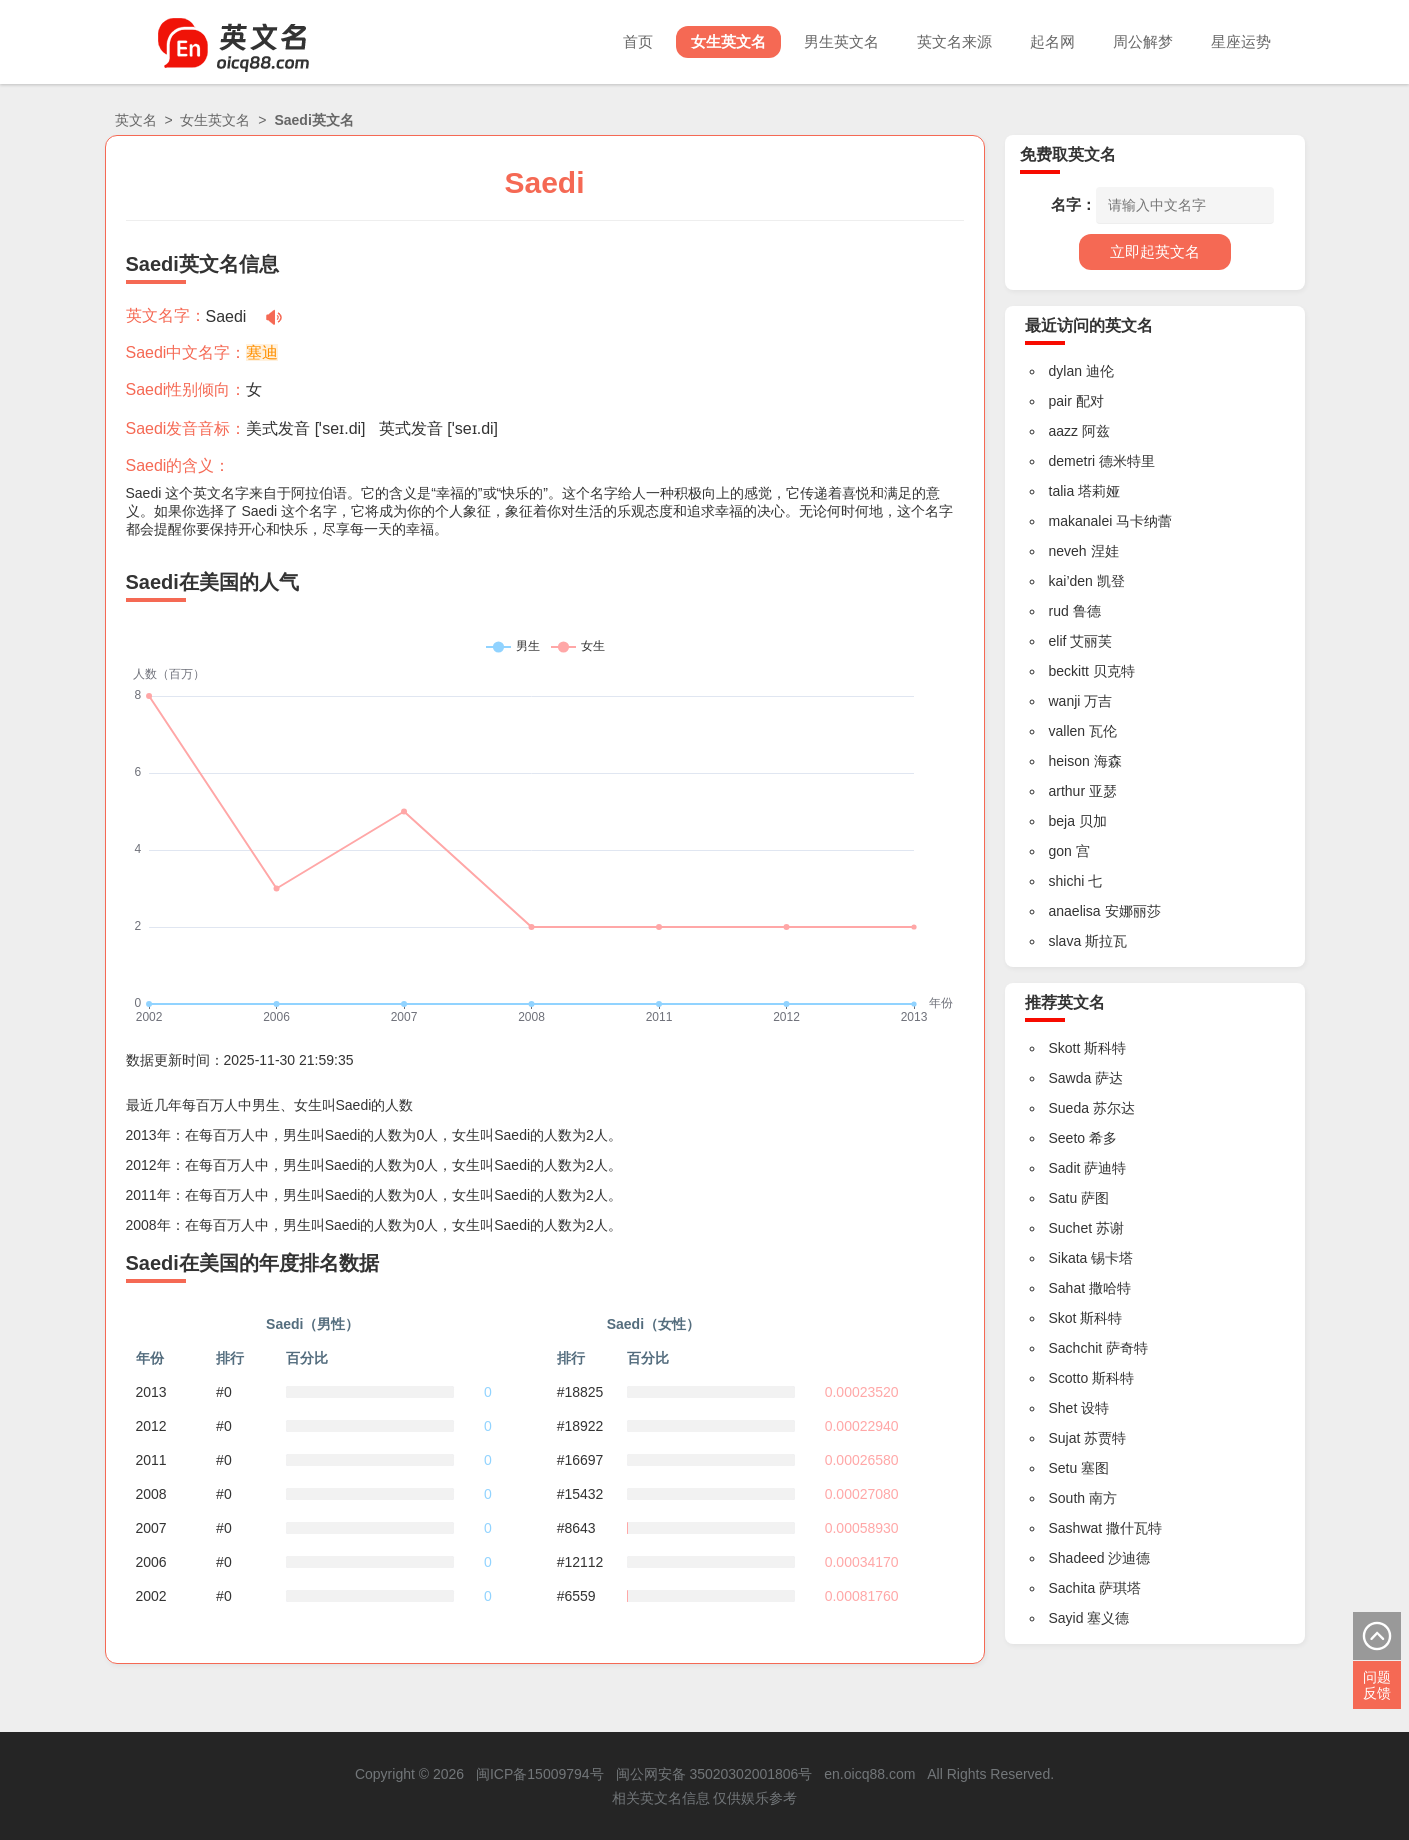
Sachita (1072, 1588)
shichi (1067, 881)
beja (1062, 821)
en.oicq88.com (869, 1774)
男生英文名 (841, 41)
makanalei (1081, 521)
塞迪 (262, 352)
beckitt (1069, 671)
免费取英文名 (1068, 154)
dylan (1065, 371)
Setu (1063, 1468)
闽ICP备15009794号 (540, 1774)
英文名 (136, 120)
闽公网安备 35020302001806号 (714, 1774)
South (1067, 1498)
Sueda (1069, 1108)
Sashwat (1076, 1528)
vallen (1067, 731)
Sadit (1065, 1168)
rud (1059, 611)
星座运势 (1241, 41)
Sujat (1065, 1438)
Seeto (1067, 1138)
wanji (1065, 701)
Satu (1063, 1198)
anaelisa (1075, 911)
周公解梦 (1143, 41)
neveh (1068, 551)
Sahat (1067, 1288)
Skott (1065, 1048)
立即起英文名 (1155, 251)
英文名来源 (954, 41)
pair (1060, 401)
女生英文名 (728, 41)
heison (1069, 761)
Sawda (1070, 1078)
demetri (1072, 461)
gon (1060, 851)
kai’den (1071, 581)
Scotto (1069, 1378)
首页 (638, 41)
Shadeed (1077, 1558)
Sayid (1066, 1618)
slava (1065, 941)
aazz (1064, 431)
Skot (1063, 1318)
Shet (1063, 1408)
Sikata (1068, 1258)
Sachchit (1076, 1348)
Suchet (1071, 1228)
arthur (1067, 791)
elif (1058, 641)
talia (1062, 491)
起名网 (1052, 41)
